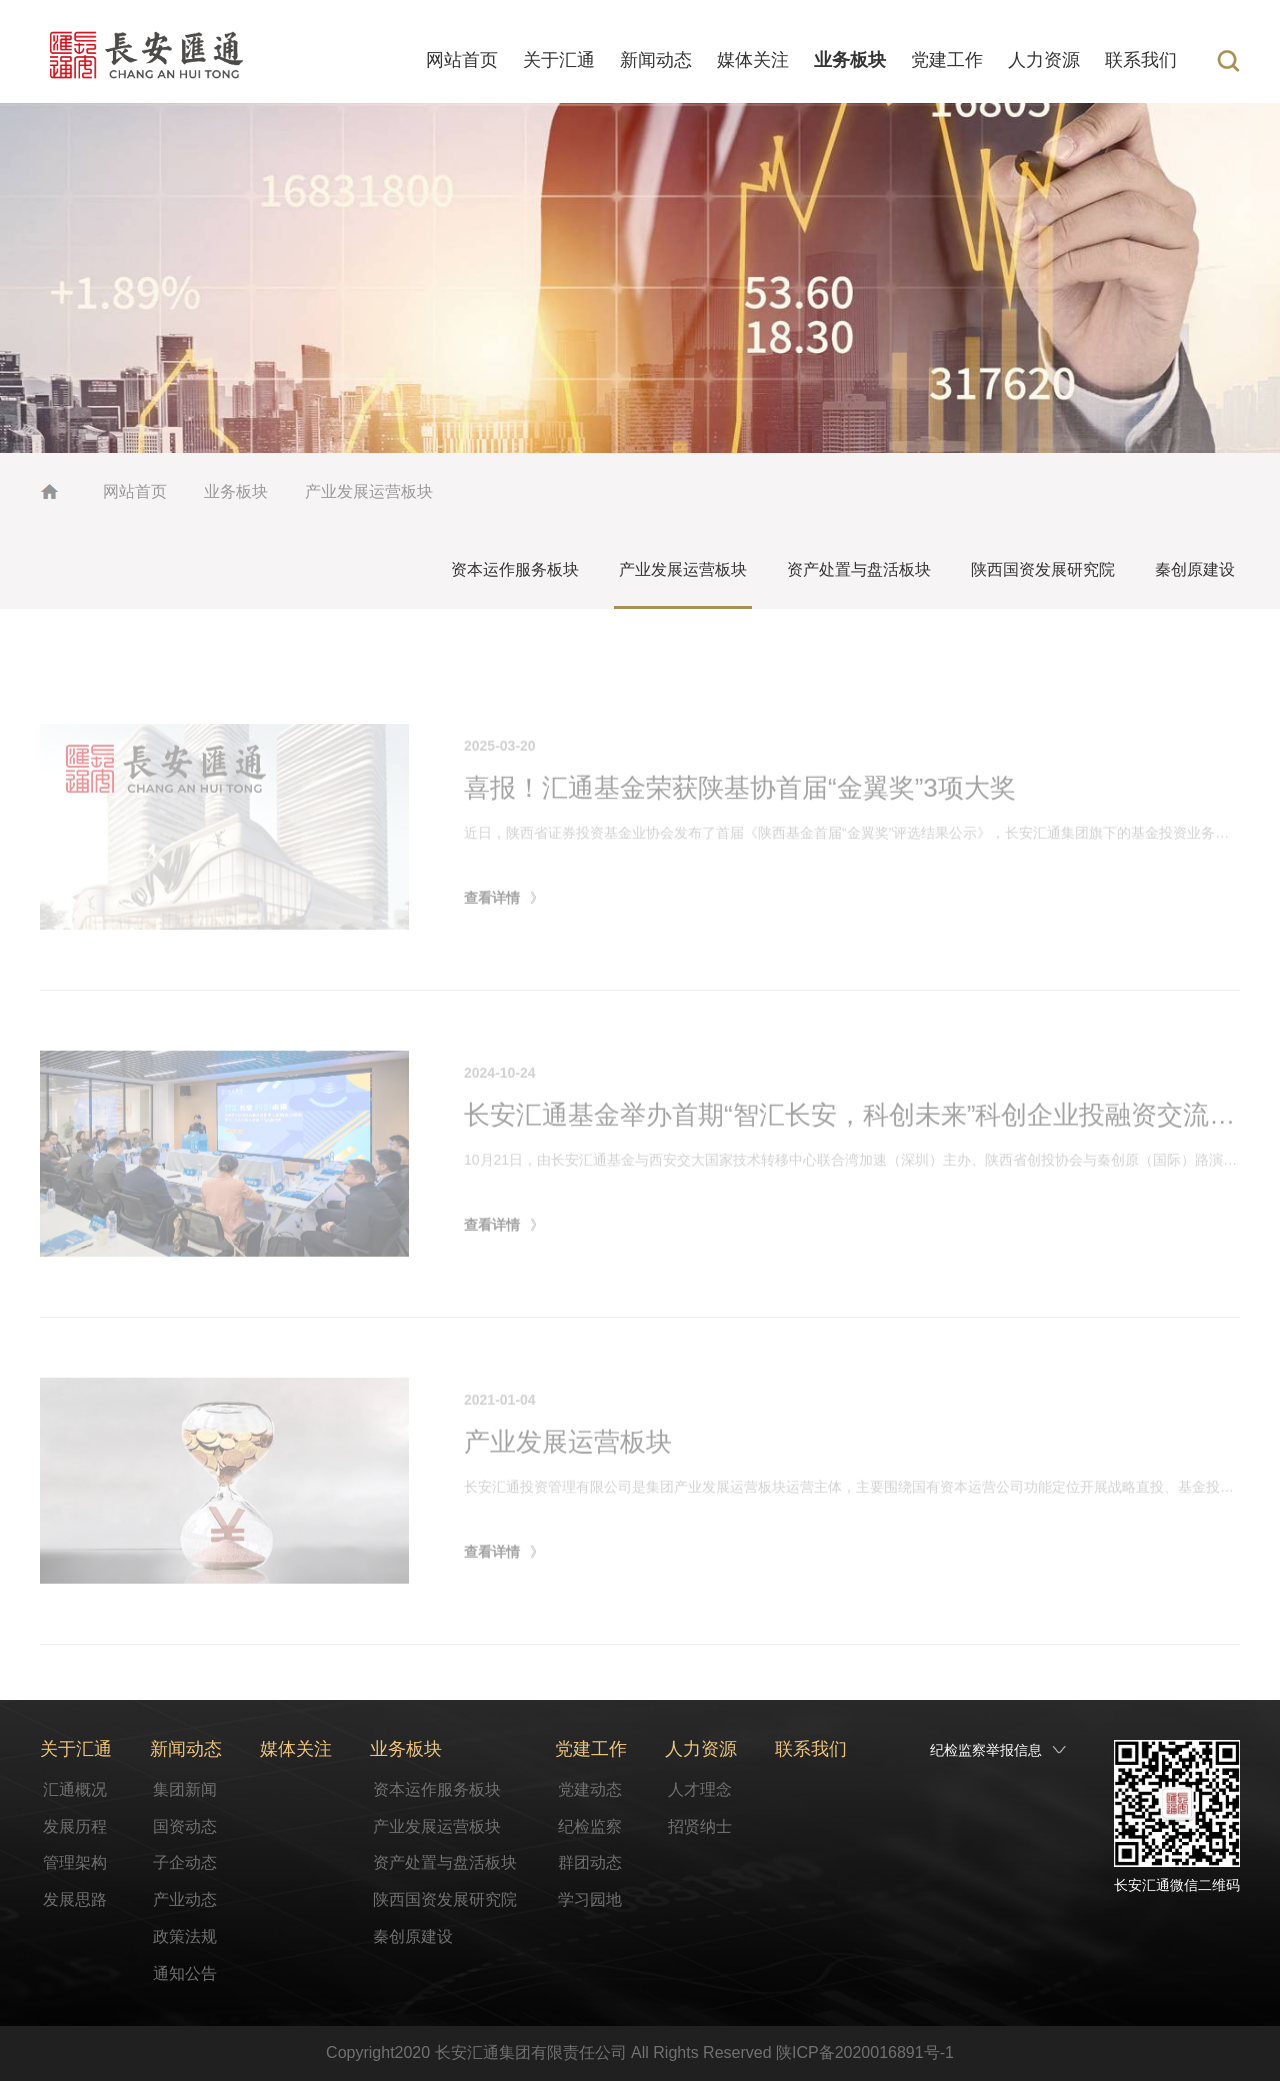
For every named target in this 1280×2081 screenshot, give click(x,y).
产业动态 (185, 1899)
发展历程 (75, 1826)
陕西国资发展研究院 (1043, 569)
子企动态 (185, 1862)
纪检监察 (590, 1826)
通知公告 (185, 1973)
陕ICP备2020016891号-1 (865, 2052)
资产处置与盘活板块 (859, 569)
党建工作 (947, 60)
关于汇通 (559, 60)
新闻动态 (656, 60)
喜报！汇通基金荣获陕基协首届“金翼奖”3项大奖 (740, 831)
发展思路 (75, 1899)
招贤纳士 (700, 1826)
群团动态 (590, 1862)
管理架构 (75, 1862)
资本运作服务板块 (515, 569)
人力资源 (1044, 60)
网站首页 (462, 60)
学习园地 (590, 1899)
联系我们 (1141, 60)
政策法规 (185, 1936)
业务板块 (850, 60)
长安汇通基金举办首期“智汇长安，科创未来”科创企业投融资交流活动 (862, 1158)
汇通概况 (75, 1789)
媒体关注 (753, 60)
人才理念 (700, 1789)
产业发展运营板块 (369, 491)
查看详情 (492, 940)
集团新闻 (185, 1789)
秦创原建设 (1195, 569)
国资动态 (185, 1826)
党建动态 (590, 1789)
